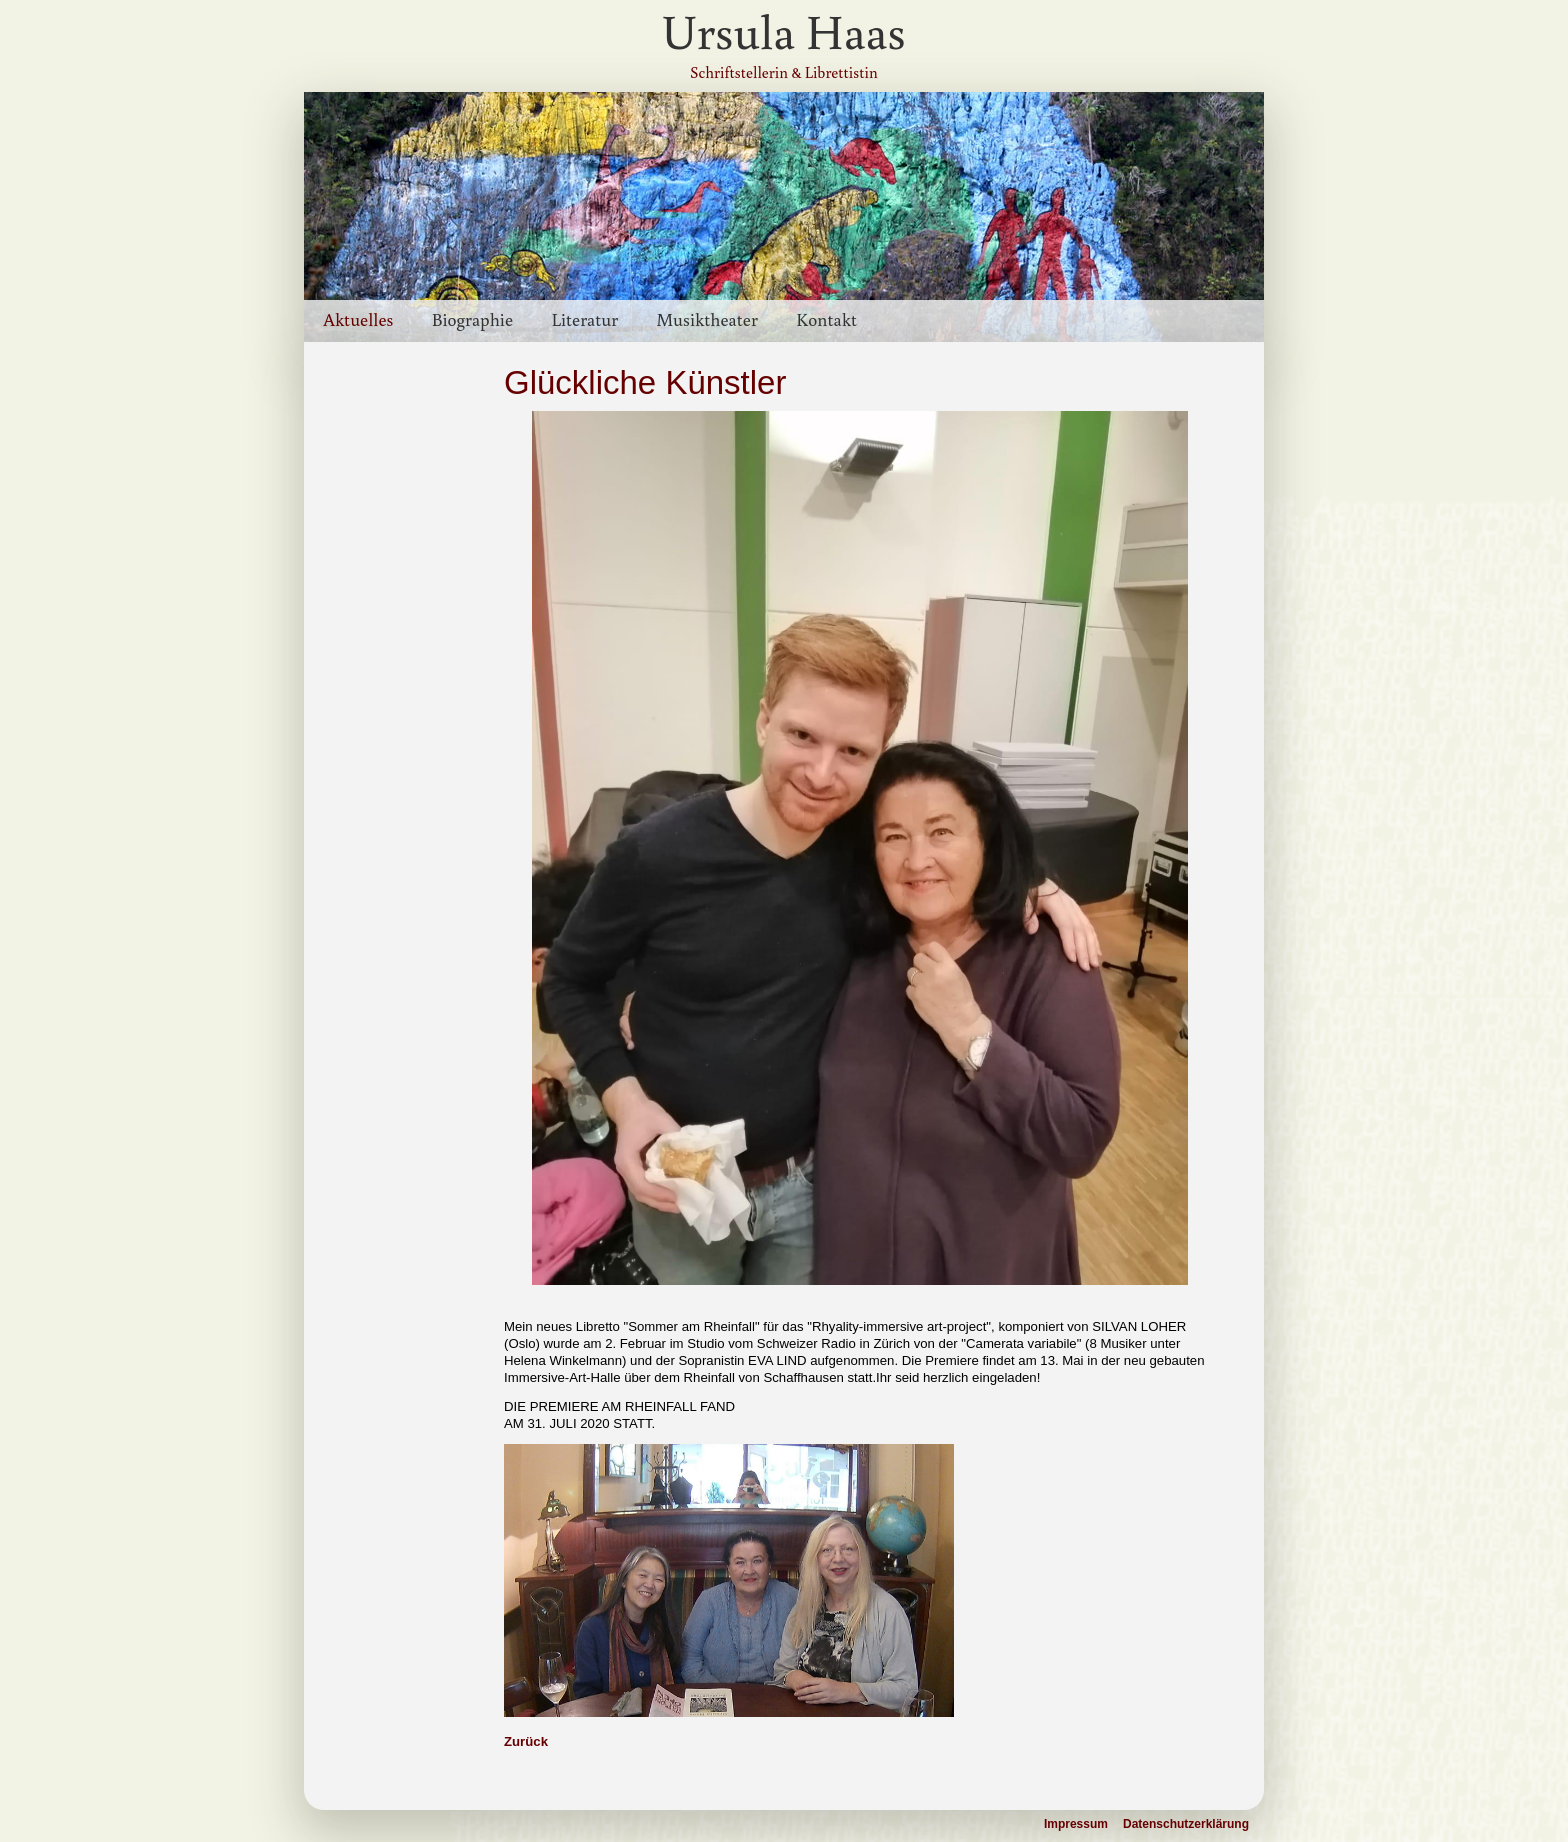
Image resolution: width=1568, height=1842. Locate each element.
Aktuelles (358, 319)
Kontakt (826, 319)
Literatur (584, 319)
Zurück (526, 1741)
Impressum (1076, 1824)
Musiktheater (706, 319)
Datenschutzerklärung (1186, 1824)
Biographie (472, 319)
